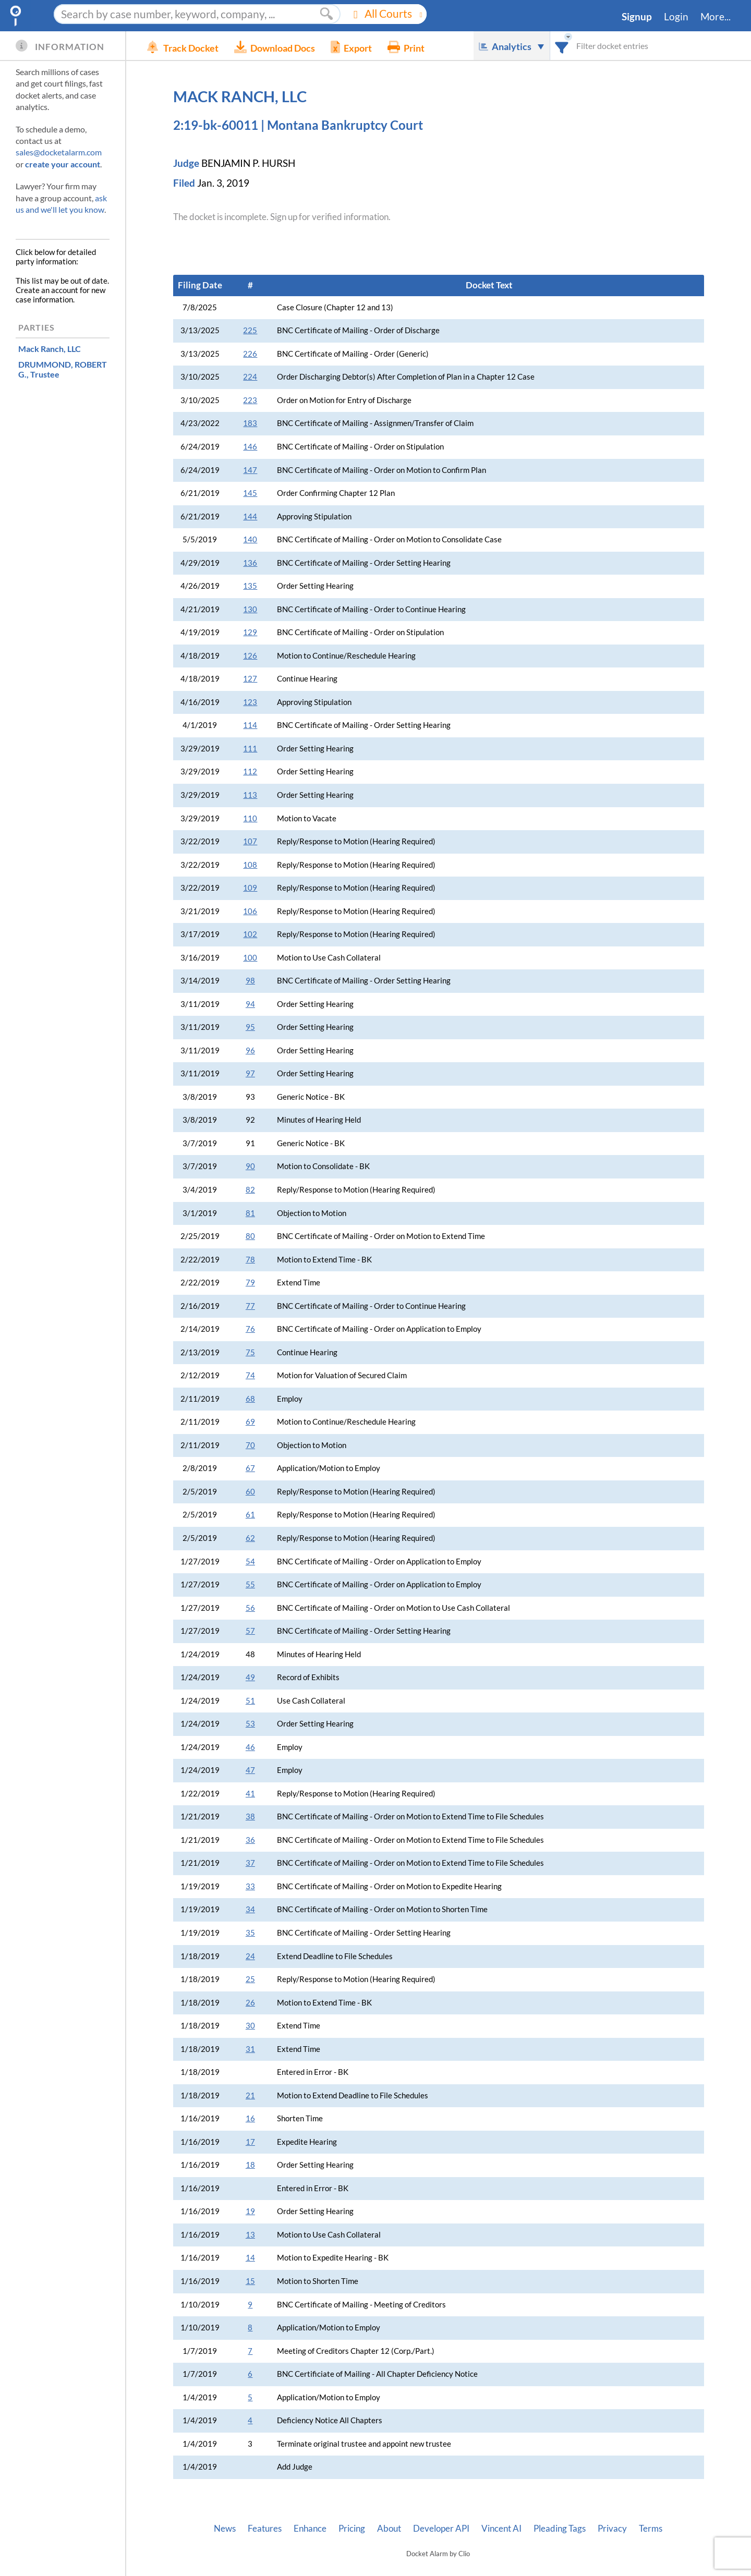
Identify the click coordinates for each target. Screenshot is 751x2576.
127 (250, 678)
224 (250, 376)
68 (250, 1398)
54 (250, 1561)
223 (250, 400)
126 (250, 655)
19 (250, 2211)
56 (250, 1607)
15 (250, 2281)
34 (250, 1909)
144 (250, 516)
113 (250, 795)
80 (250, 1236)
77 (250, 1306)
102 (250, 934)
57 (250, 1630)
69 (250, 1421)
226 (250, 353)
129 (250, 632)
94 (250, 1004)
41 (250, 1793)
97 (250, 1073)
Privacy (612, 2528)
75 (250, 1352)
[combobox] (562, 45)
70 (250, 1445)
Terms (650, 2528)
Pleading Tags (560, 2528)
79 (250, 1282)
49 (250, 1677)
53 (250, 1723)
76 (250, 1329)
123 (250, 702)
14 (250, 2257)
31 (250, 2049)
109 (250, 887)
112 (250, 771)
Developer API (441, 2528)
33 (250, 1886)
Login (676, 16)
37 (250, 1862)
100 (250, 957)
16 (250, 2118)
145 (250, 493)
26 (250, 2002)
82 (250, 1189)
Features (265, 2528)
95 (250, 1027)
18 (250, 2164)
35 (250, 1932)
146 (250, 446)
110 (250, 818)
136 (250, 562)
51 (250, 1700)
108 (250, 864)
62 (250, 1538)
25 (250, 1979)
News (225, 2528)
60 (250, 1491)
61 (250, 1514)
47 (250, 1770)
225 (250, 330)
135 (250, 585)
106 (250, 911)
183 (250, 423)
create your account (62, 164)
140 (250, 539)
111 (250, 748)
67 (250, 1468)
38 (250, 1816)
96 (250, 1050)
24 (250, 1956)
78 (250, 1259)
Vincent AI (501, 2528)
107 (250, 841)
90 (250, 1166)
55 (250, 1584)
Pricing (351, 2528)
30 (250, 2025)
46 (250, 1747)
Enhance (310, 2528)
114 (250, 725)
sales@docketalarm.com (59, 152)
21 (250, 2095)
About (389, 2528)
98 (250, 980)
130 (250, 609)
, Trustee (62, 369)
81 (250, 1213)
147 (250, 470)
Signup (637, 16)
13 (250, 2234)
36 (250, 1840)
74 (250, 1375)
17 (250, 2141)
